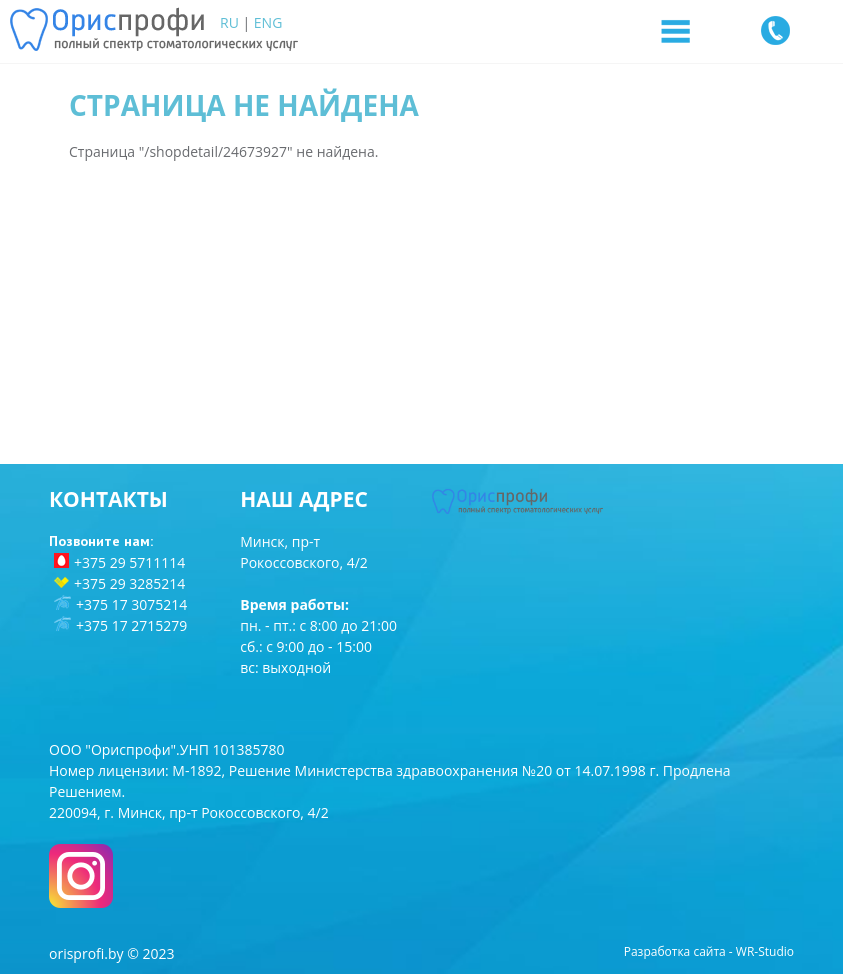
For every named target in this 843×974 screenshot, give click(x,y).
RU (229, 22)
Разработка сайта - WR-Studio (709, 951)
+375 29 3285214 (129, 583)
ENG (268, 22)
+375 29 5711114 (129, 562)
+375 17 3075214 (131, 604)
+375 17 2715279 (131, 625)
